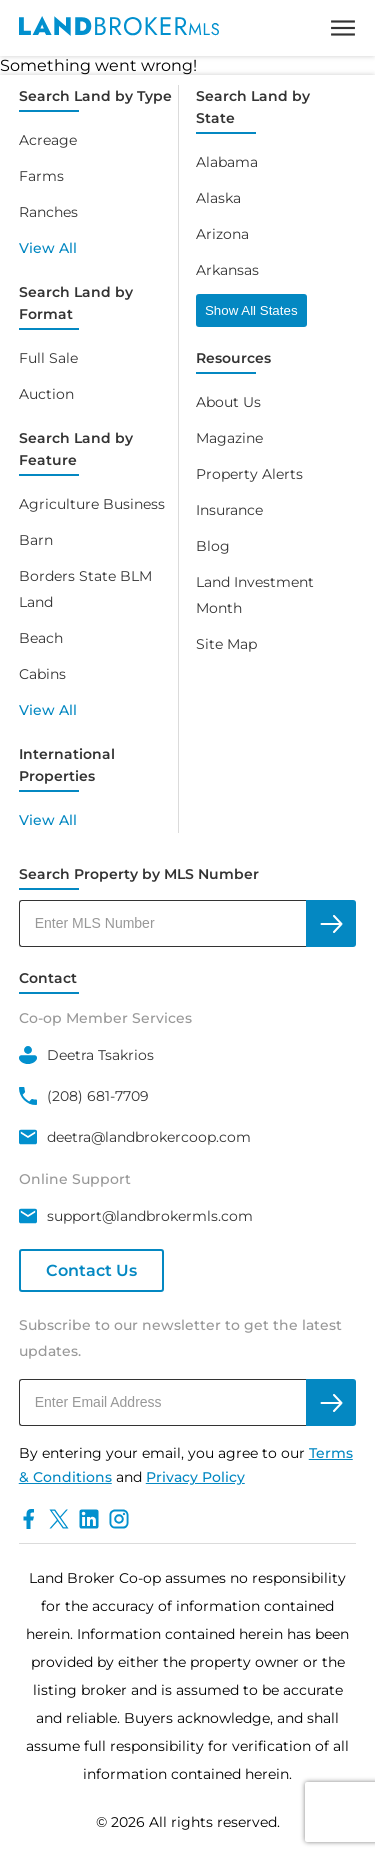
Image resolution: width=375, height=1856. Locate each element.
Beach (41, 638)
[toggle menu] (343, 28)
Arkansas (227, 270)
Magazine (229, 438)
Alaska (218, 198)
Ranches (48, 212)
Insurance (229, 510)
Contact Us (91, 1270)
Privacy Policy (195, 1477)
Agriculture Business (92, 504)
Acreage (48, 140)
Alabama (227, 162)
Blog (213, 546)
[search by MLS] (331, 923)
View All (48, 248)
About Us (228, 402)
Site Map (226, 644)
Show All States (251, 310)
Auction (46, 394)
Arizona (222, 234)
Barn (36, 540)
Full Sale (48, 358)
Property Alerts (249, 474)
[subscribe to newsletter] (331, 1402)
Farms (41, 176)
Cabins (42, 674)
